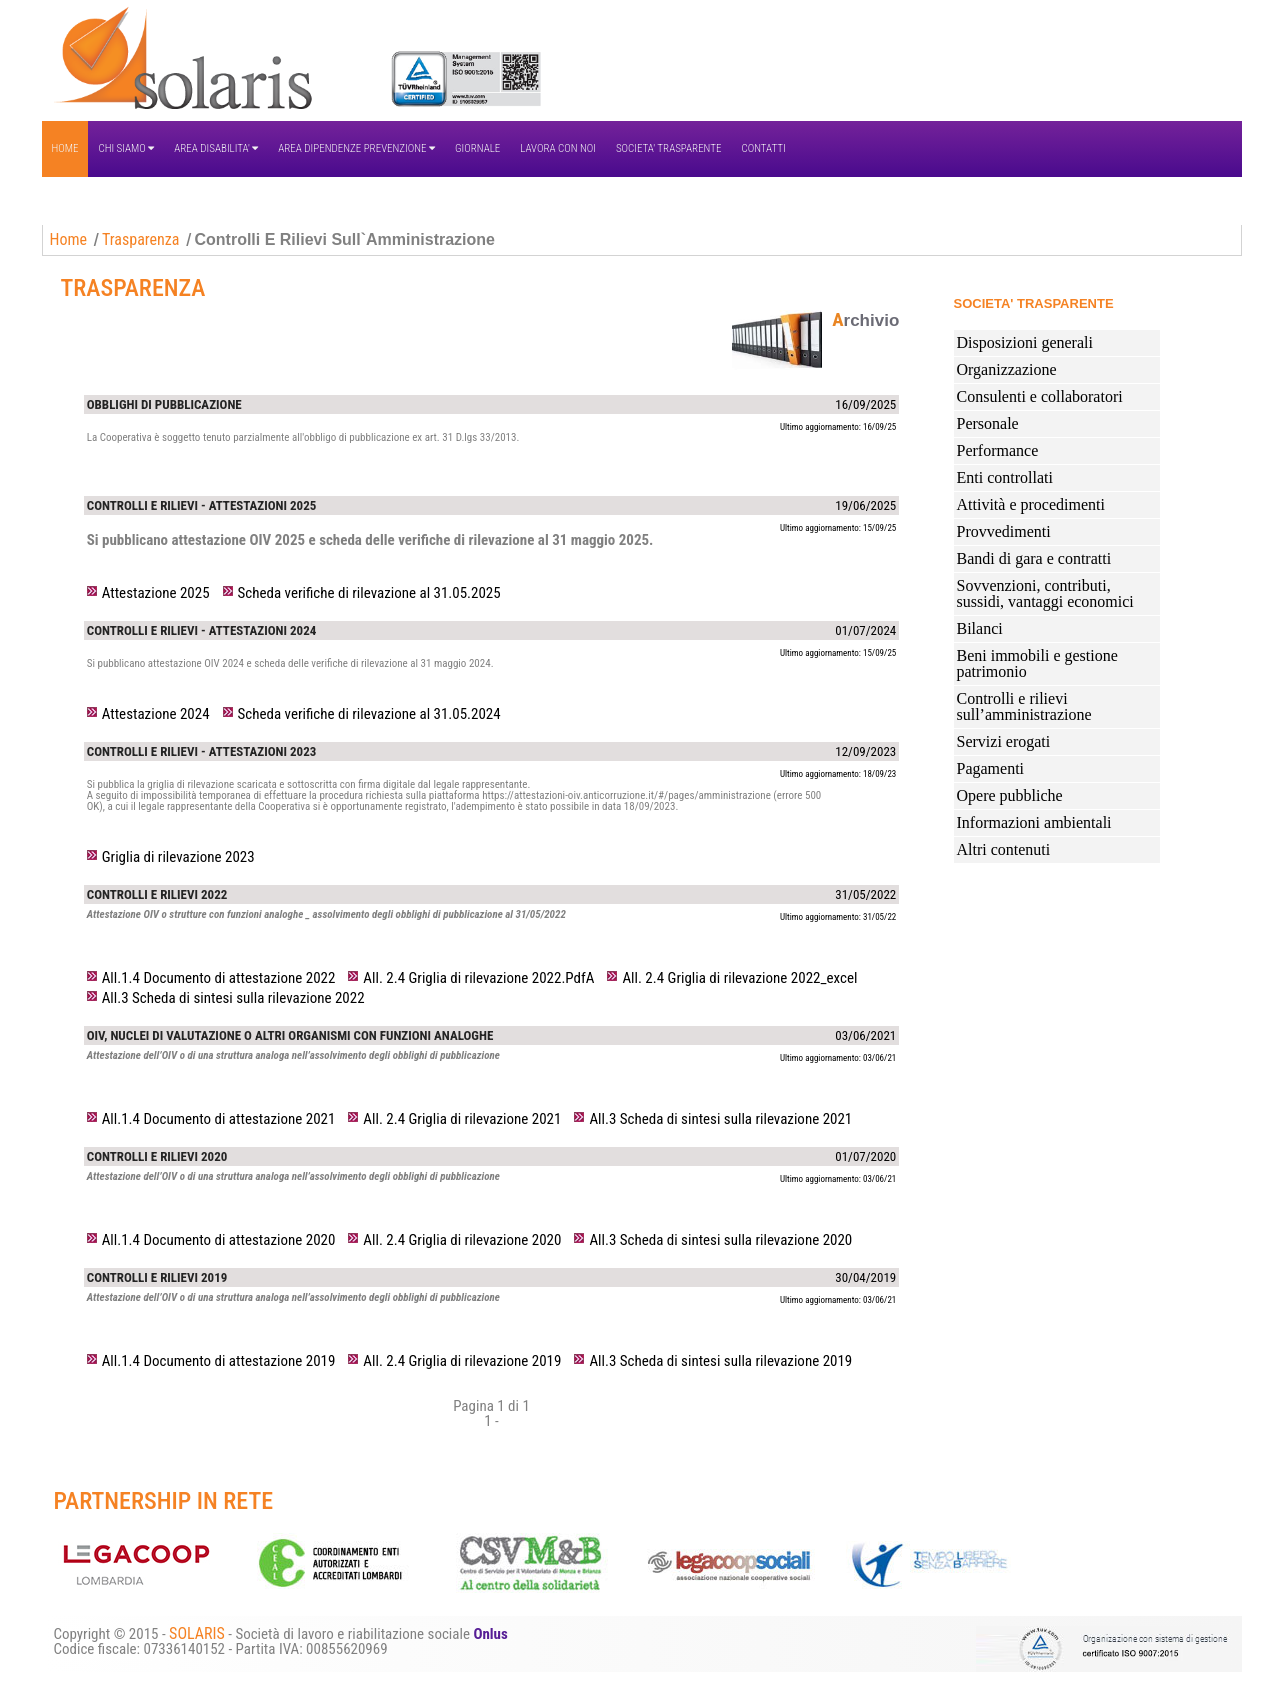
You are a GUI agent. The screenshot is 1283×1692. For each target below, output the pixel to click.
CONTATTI (763, 148)
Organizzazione (1007, 369)
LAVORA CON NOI (558, 148)
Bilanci (980, 628)
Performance (998, 450)
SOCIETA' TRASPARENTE (669, 148)
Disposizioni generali (1025, 342)
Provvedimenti (1004, 531)
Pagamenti (991, 768)
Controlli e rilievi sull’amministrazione (1024, 706)
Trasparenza (140, 239)
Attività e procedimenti (1031, 504)
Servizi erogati (1004, 741)
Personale (988, 423)
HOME (65, 148)
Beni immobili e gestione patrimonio (1037, 663)
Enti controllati (1005, 477)
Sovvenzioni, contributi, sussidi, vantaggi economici (1045, 593)
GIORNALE (477, 148)
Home (69, 239)
